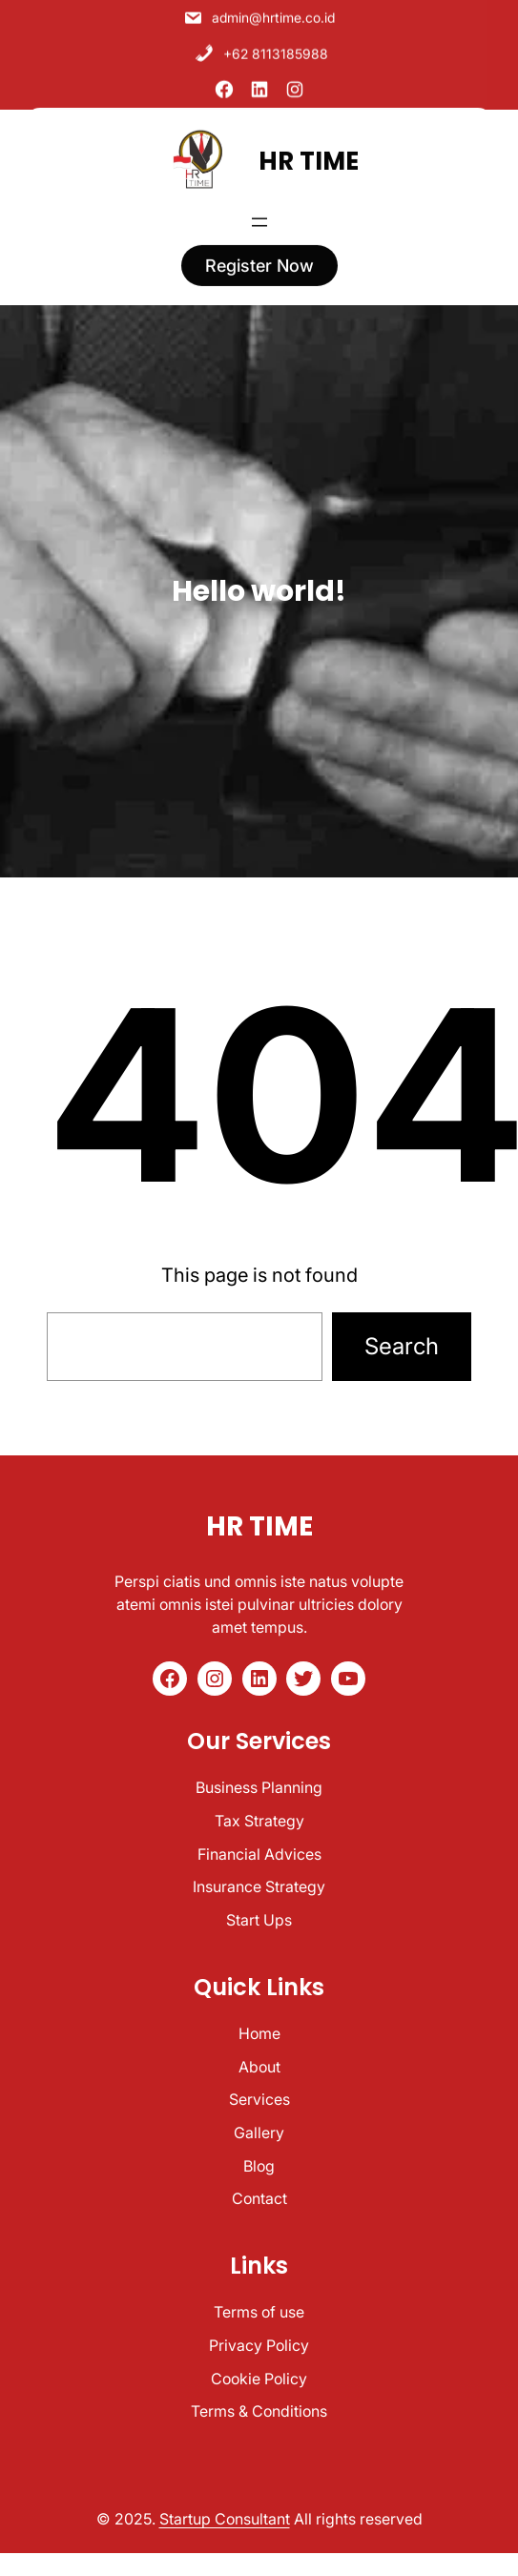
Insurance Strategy (259, 1886)
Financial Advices (259, 1854)
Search (401, 1346)
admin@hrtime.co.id (259, 13)
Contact (259, 2198)
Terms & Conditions (259, 2411)
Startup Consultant (224, 2518)
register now (259, 258)
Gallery (259, 2132)
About (259, 2066)
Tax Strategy (259, 1820)
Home (259, 2033)
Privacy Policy (259, 2345)
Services (259, 2099)
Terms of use (259, 2311)
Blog (259, 2165)
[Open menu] (259, 214)
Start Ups (259, 1919)
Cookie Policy (259, 2378)
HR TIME (309, 152)
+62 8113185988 (261, 48)
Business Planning (259, 1787)
